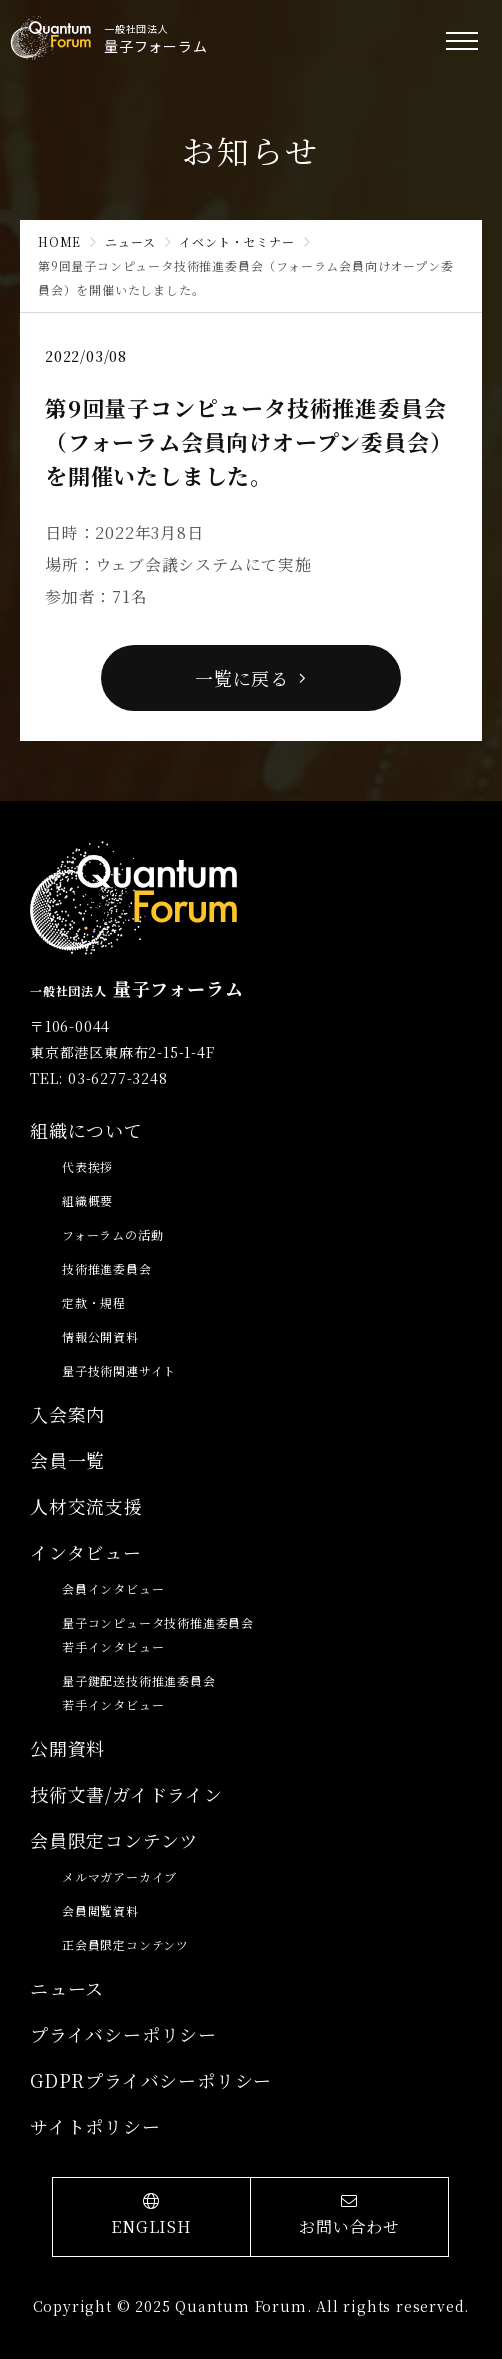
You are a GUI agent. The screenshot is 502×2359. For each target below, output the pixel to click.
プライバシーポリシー (123, 2034)
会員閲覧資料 (100, 1910)
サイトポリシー (95, 2126)
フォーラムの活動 (112, 1234)
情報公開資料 (100, 1336)
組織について (86, 1130)
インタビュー (86, 1552)
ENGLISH (151, 2215)
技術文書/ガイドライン (126, 1794)
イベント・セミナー (236, 241)
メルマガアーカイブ (119, 1876)
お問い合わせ (349, 2215)
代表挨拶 (87, 1166)
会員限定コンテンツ (114, 1840)
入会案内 (67, 1414)
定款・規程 (94, 1302)
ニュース (130, 241)
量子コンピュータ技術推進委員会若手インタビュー (158, 1634)
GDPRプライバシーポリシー (151, 2080)
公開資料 (67, 1748)
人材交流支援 (86, 1506)
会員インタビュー (113, 1588)
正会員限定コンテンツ (125, 1944)
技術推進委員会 (107, 1268)
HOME (59, 241)
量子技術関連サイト (119, 1370)
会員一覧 (67, 1460)
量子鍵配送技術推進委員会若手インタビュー (139, 1692)
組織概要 (87, 1200)
